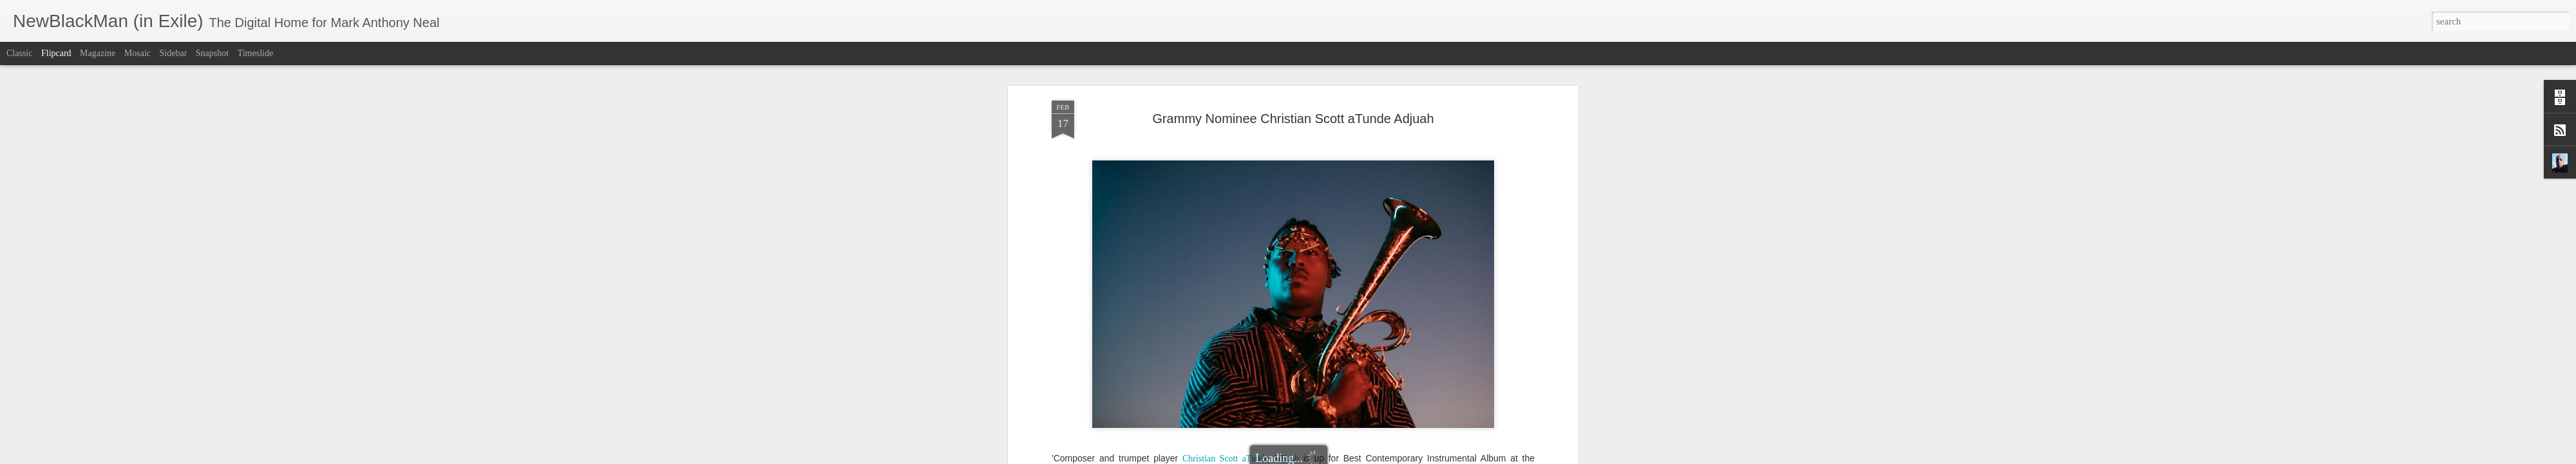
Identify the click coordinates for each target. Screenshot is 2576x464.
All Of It (1252, 426)
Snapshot (212, 53)
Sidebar (173, 53)
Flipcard (56, 53)
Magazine (97, 53)
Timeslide (256, 53)
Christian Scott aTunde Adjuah (1240, 389)
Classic (19, 53)
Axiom (1220, 401)
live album (1116, 414)
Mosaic (137, 53)
